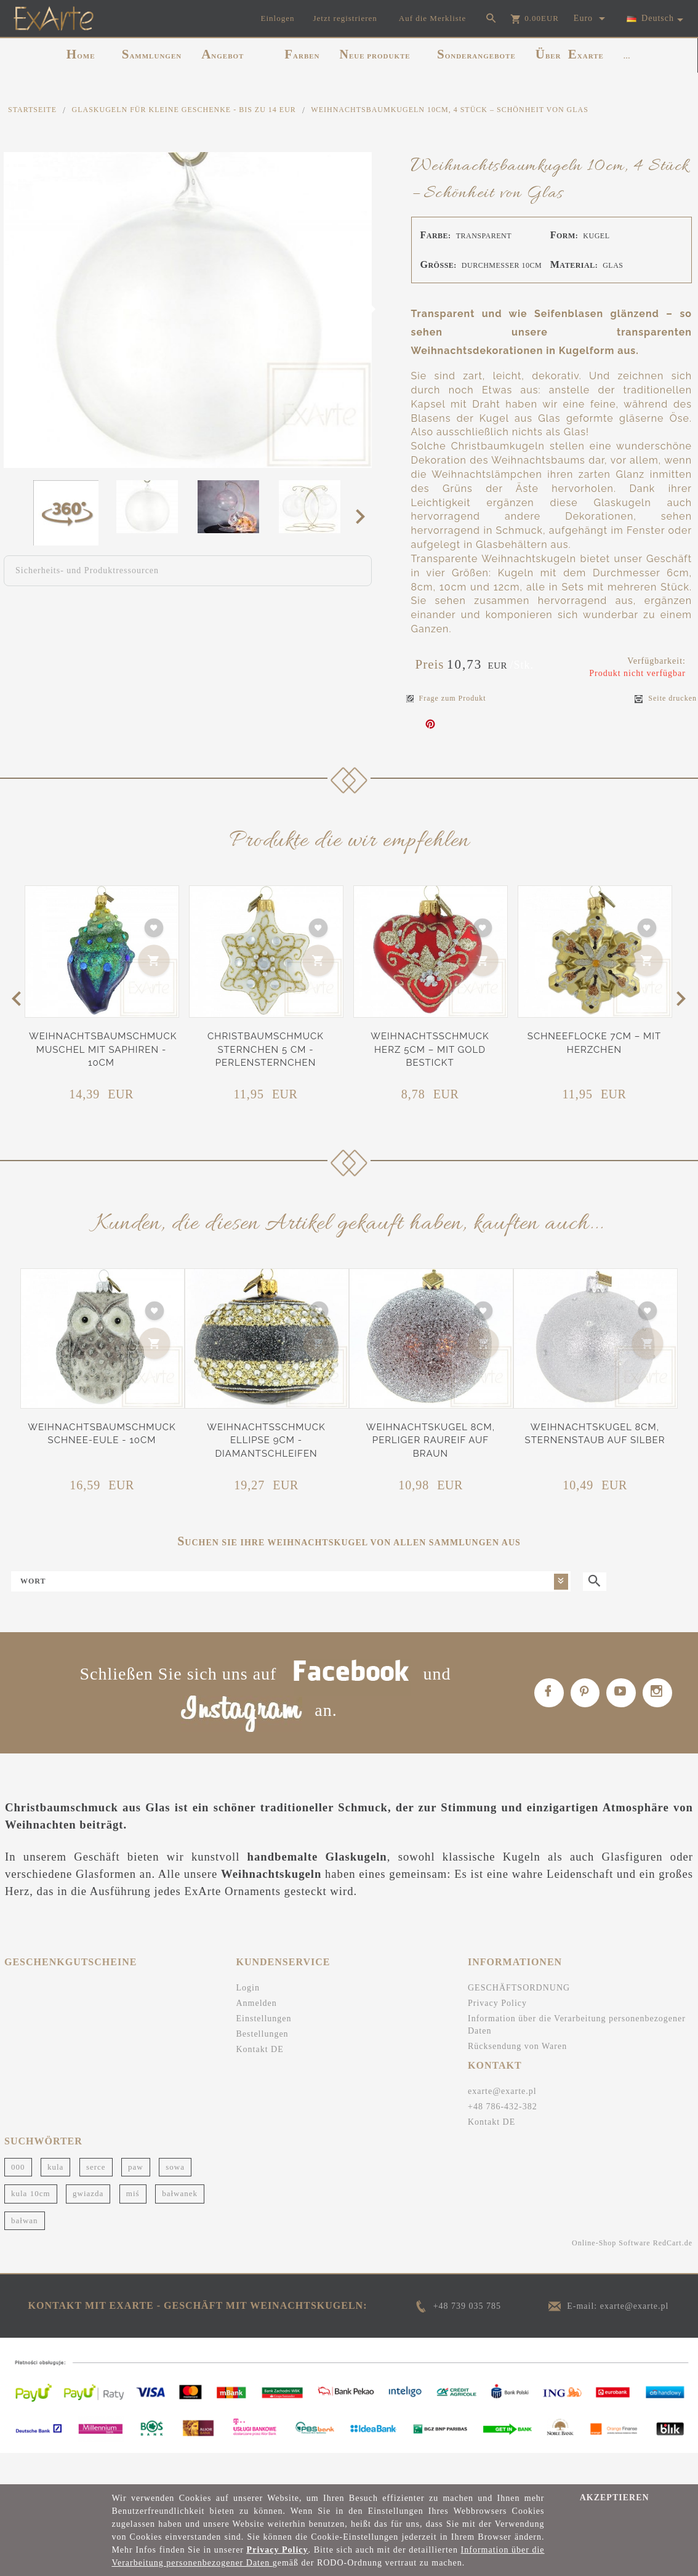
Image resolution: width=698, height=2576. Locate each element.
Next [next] (364, 516)
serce (96, 2196)
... (627, 56)
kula (55, 2196)
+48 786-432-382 (502, 2136)
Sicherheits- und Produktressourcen (87, 570)
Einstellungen (264, 2048)
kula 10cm (30, 2223)
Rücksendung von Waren (517, 2076)
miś (133, 2223)
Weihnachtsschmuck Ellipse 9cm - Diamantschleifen (266, 1440)
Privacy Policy (497, 2033)
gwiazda (88, 2223)
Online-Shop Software (611, 2273)
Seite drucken (666, 698)
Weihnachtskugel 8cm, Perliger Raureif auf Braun (430, 1440)
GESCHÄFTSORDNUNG (519, 2018)
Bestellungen (262, 2064)
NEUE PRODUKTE (375, 54)
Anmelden (256, 2033)
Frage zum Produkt (446, 698)
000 (18, 2196)
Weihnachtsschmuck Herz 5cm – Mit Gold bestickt (430, 1049)
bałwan (24, 2250)
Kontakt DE (260, 2079)
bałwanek (180, 2223)
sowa (175, 2196)
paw (135, 2196)
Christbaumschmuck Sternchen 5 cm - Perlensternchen (265, 1049)
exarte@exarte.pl (502, 2120)
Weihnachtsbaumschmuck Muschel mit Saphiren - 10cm (103, 1049)
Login (248, 2018)
